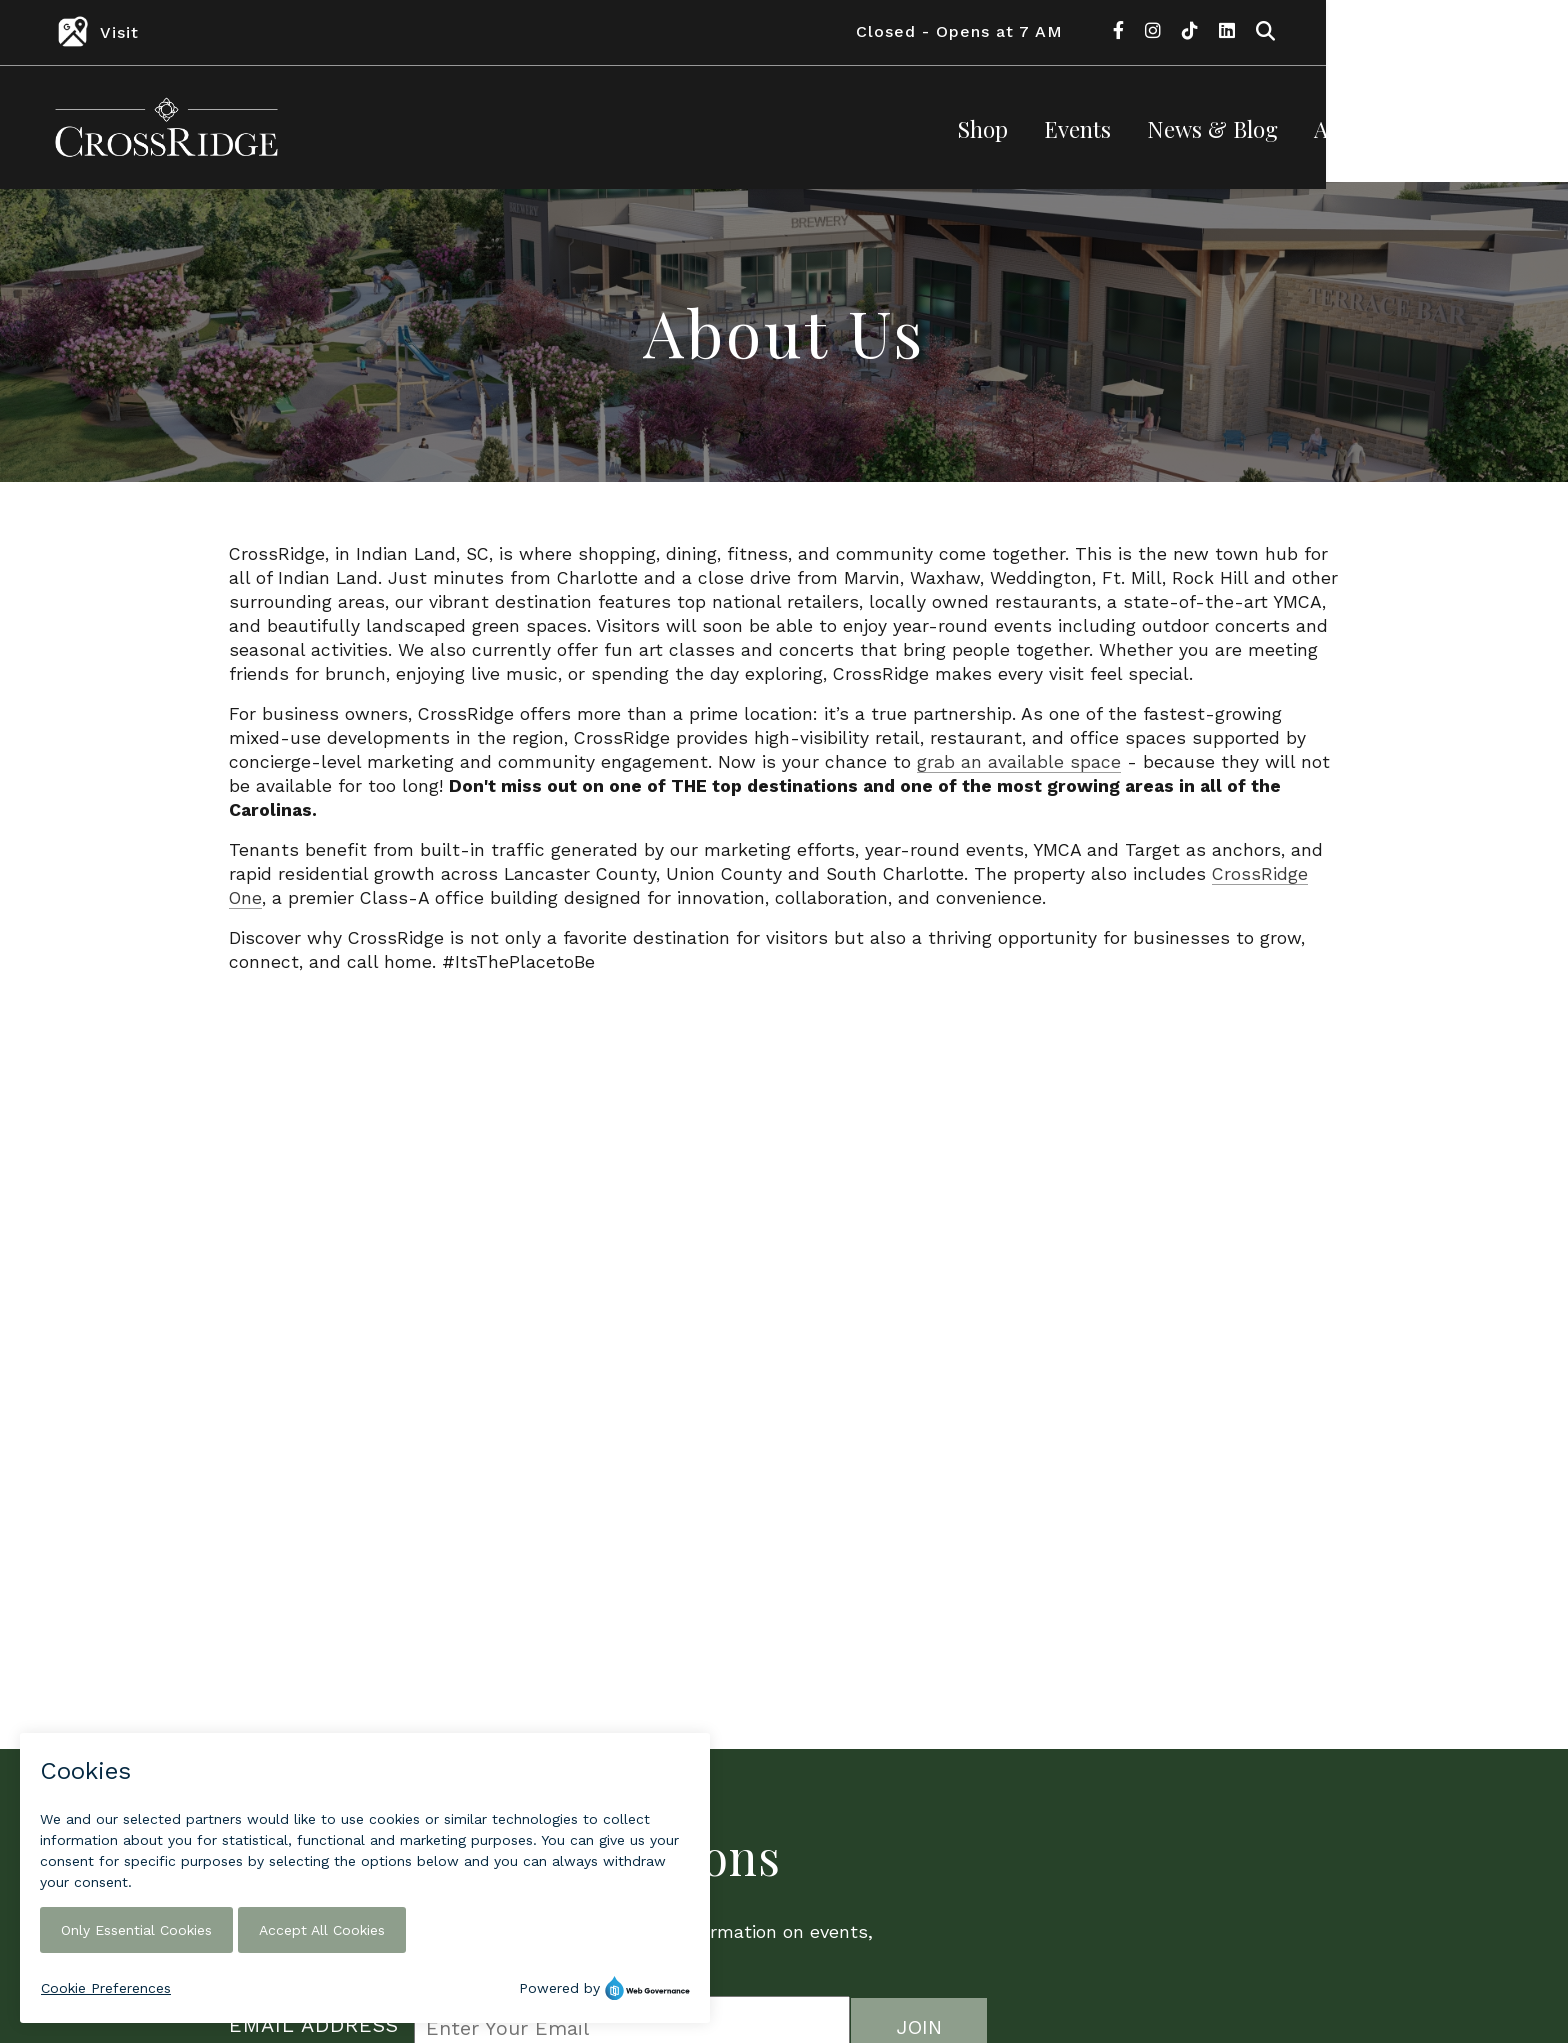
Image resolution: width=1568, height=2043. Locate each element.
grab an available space (1019, 769)
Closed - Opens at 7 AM (1201, 31)
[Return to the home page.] (166, 125)
